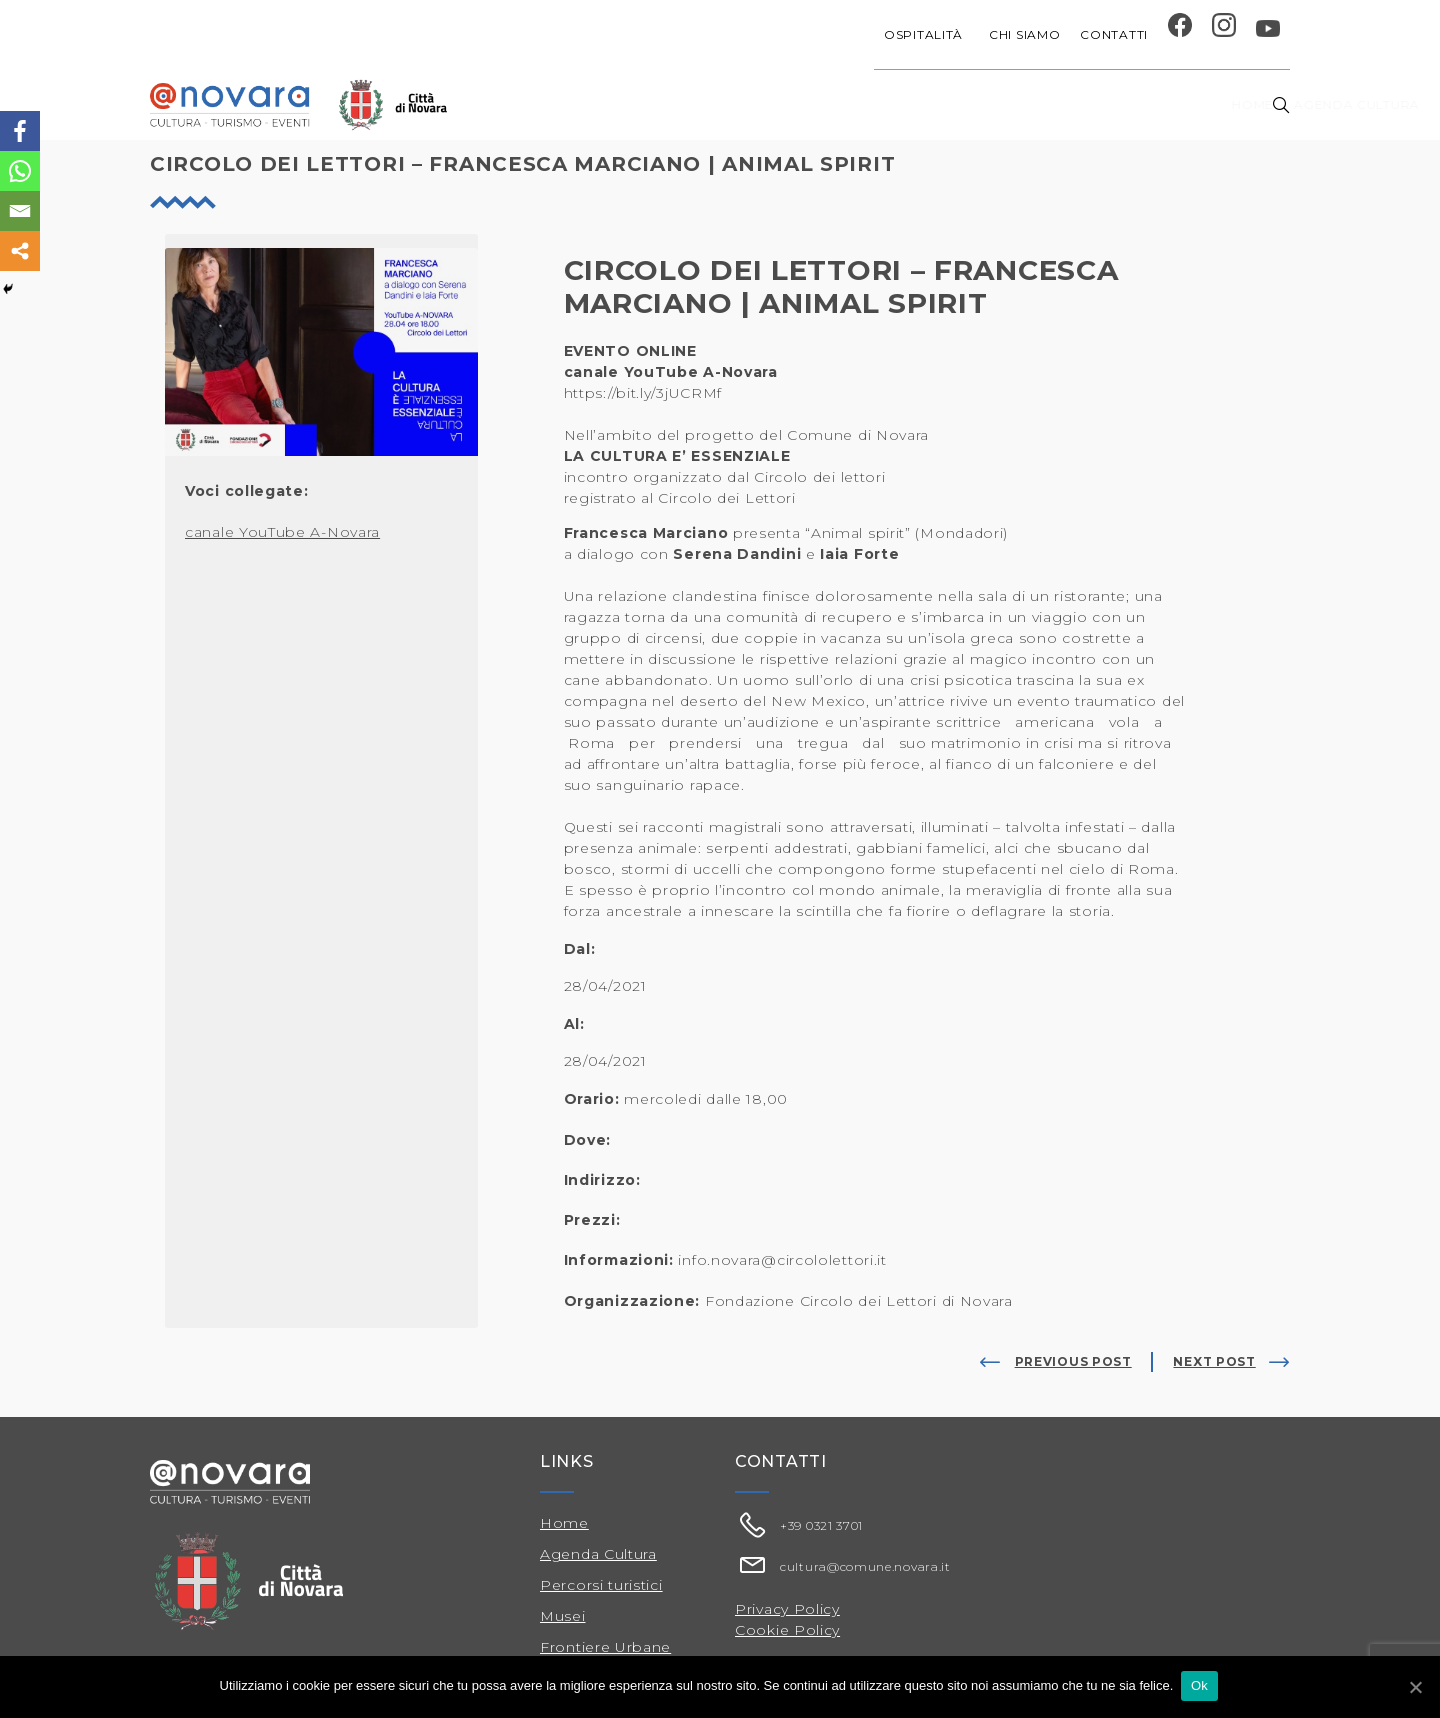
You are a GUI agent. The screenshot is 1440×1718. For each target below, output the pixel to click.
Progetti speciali (854, 104)
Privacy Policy (787, 1609)
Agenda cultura (699, 104)
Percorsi (1200, 104)
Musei (563, 1616)
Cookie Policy (787, 1630)
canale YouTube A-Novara (282, 532)
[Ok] (1415, 1687)
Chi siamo (1024, 34)
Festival (975, 104)
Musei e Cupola (1084, 104)
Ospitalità (926, 34)
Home (592, 104)
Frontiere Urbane (605, 1647)
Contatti (1114, 34)
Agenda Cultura (598, 1554)
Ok (1201, 1686)
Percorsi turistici (601, 1585)
